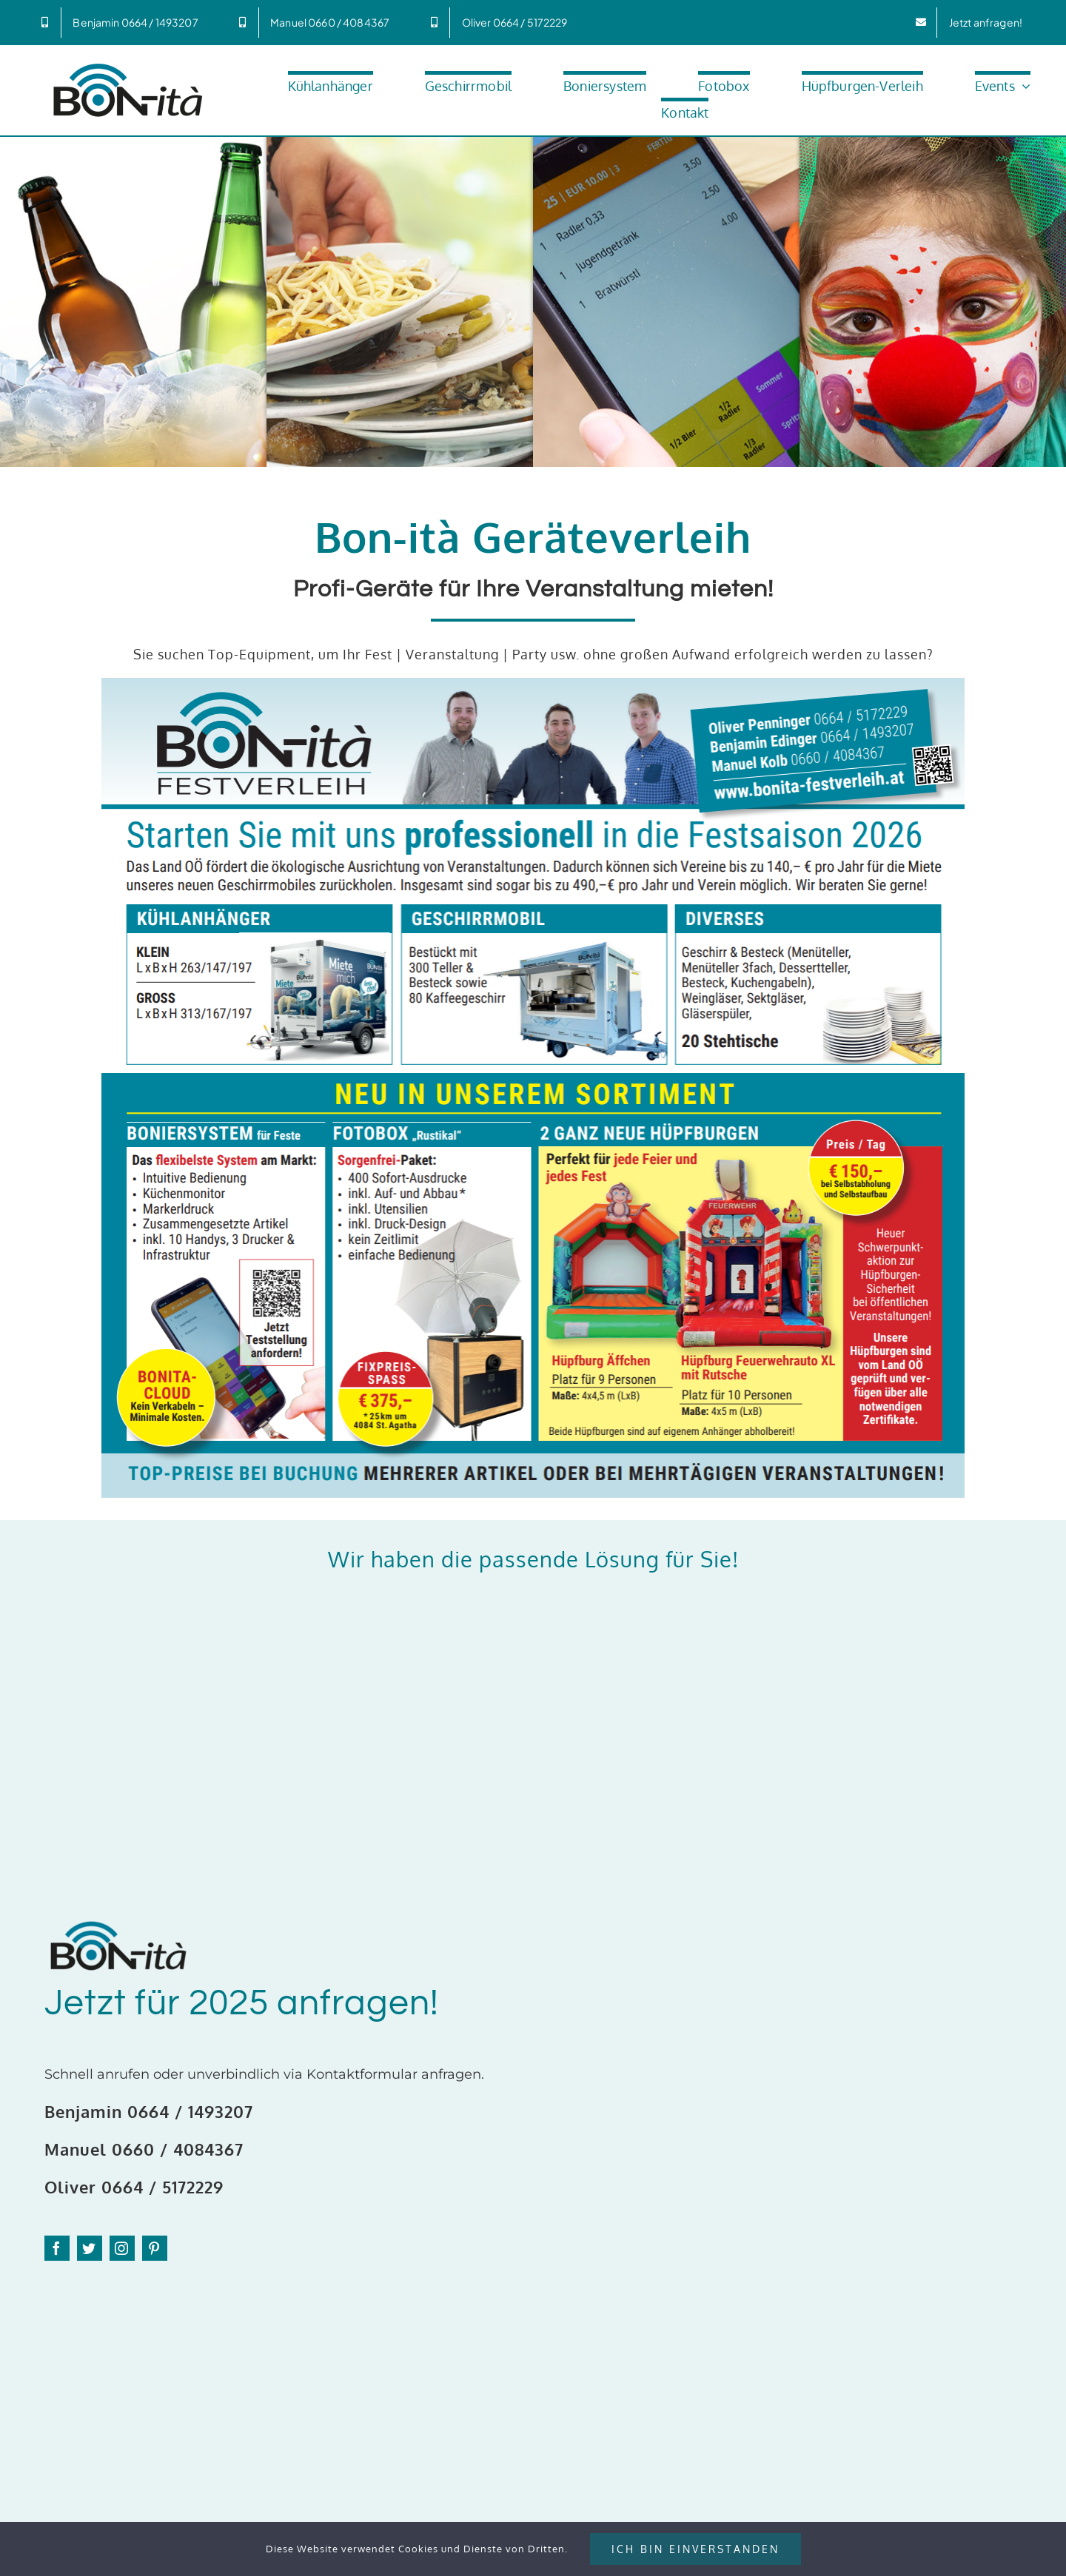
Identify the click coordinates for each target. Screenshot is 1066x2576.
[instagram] (122, 2248)
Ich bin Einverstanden (695, 2549)
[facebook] (57, 2248)
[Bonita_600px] (128, 64)
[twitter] (89, 2248)
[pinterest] (154, 2248)
